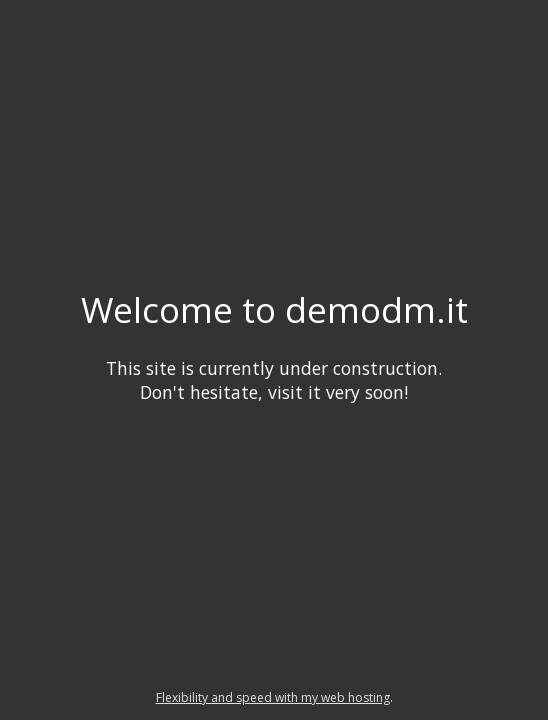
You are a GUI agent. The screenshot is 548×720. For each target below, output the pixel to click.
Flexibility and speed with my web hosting (273, 697)
